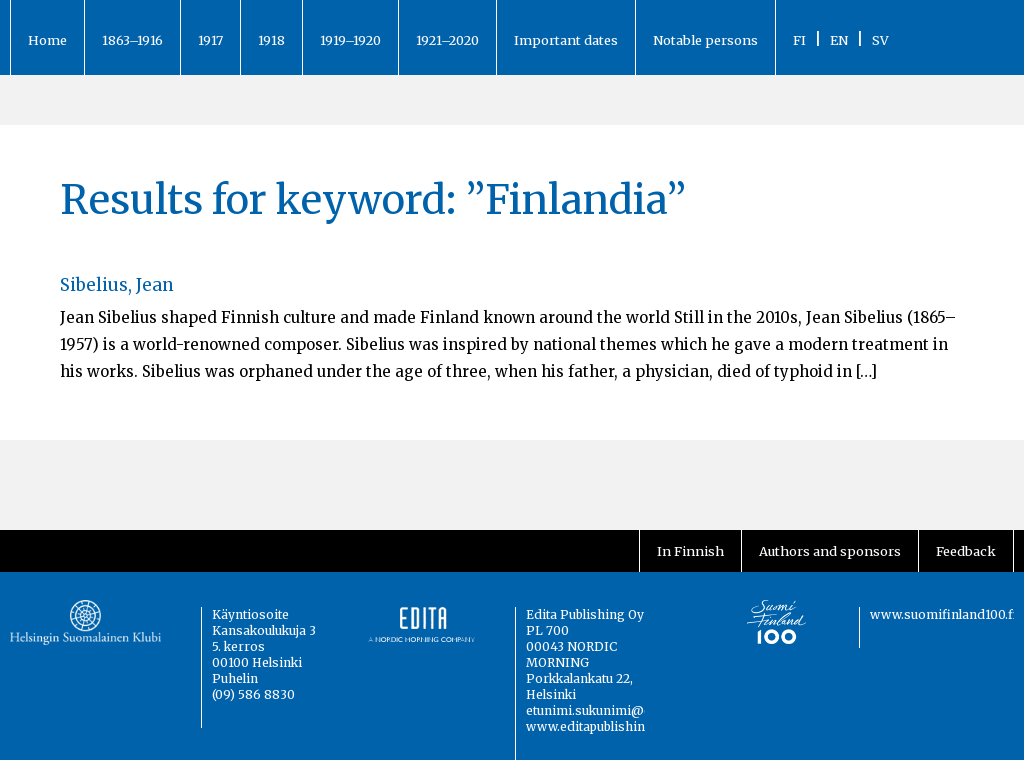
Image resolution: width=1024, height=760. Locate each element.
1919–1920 (350, 40)
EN (839, 40)
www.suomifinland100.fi (943, 614)
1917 (210, 40)
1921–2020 (447, 40)
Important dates (566, 40)
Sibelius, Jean (117, 285)
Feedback (966, 551)
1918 (271, 40)
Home (47, 40)
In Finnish (690, 551)
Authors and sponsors (830, 551)
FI (799, 40)
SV (880, 40)
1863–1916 (132, 40)
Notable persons (705, 40)
